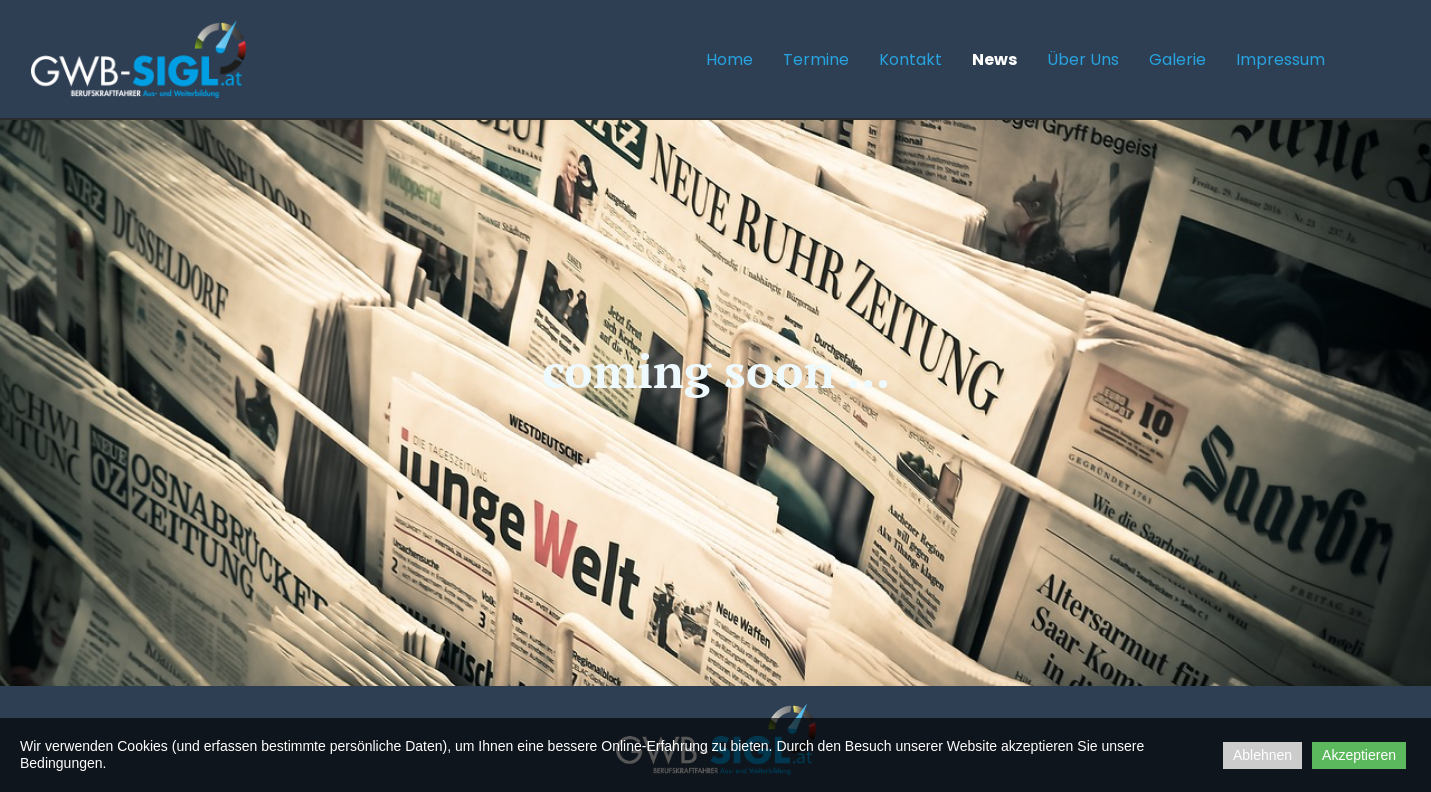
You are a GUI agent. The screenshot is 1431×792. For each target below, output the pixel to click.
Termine (816, 59)
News (994, 59)
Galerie (1177, 59)
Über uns (1083, 59)
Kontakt (910, 59)
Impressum (1280, 59)
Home (729, 59)
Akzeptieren (1359, 755)
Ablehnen (1262, 755)
